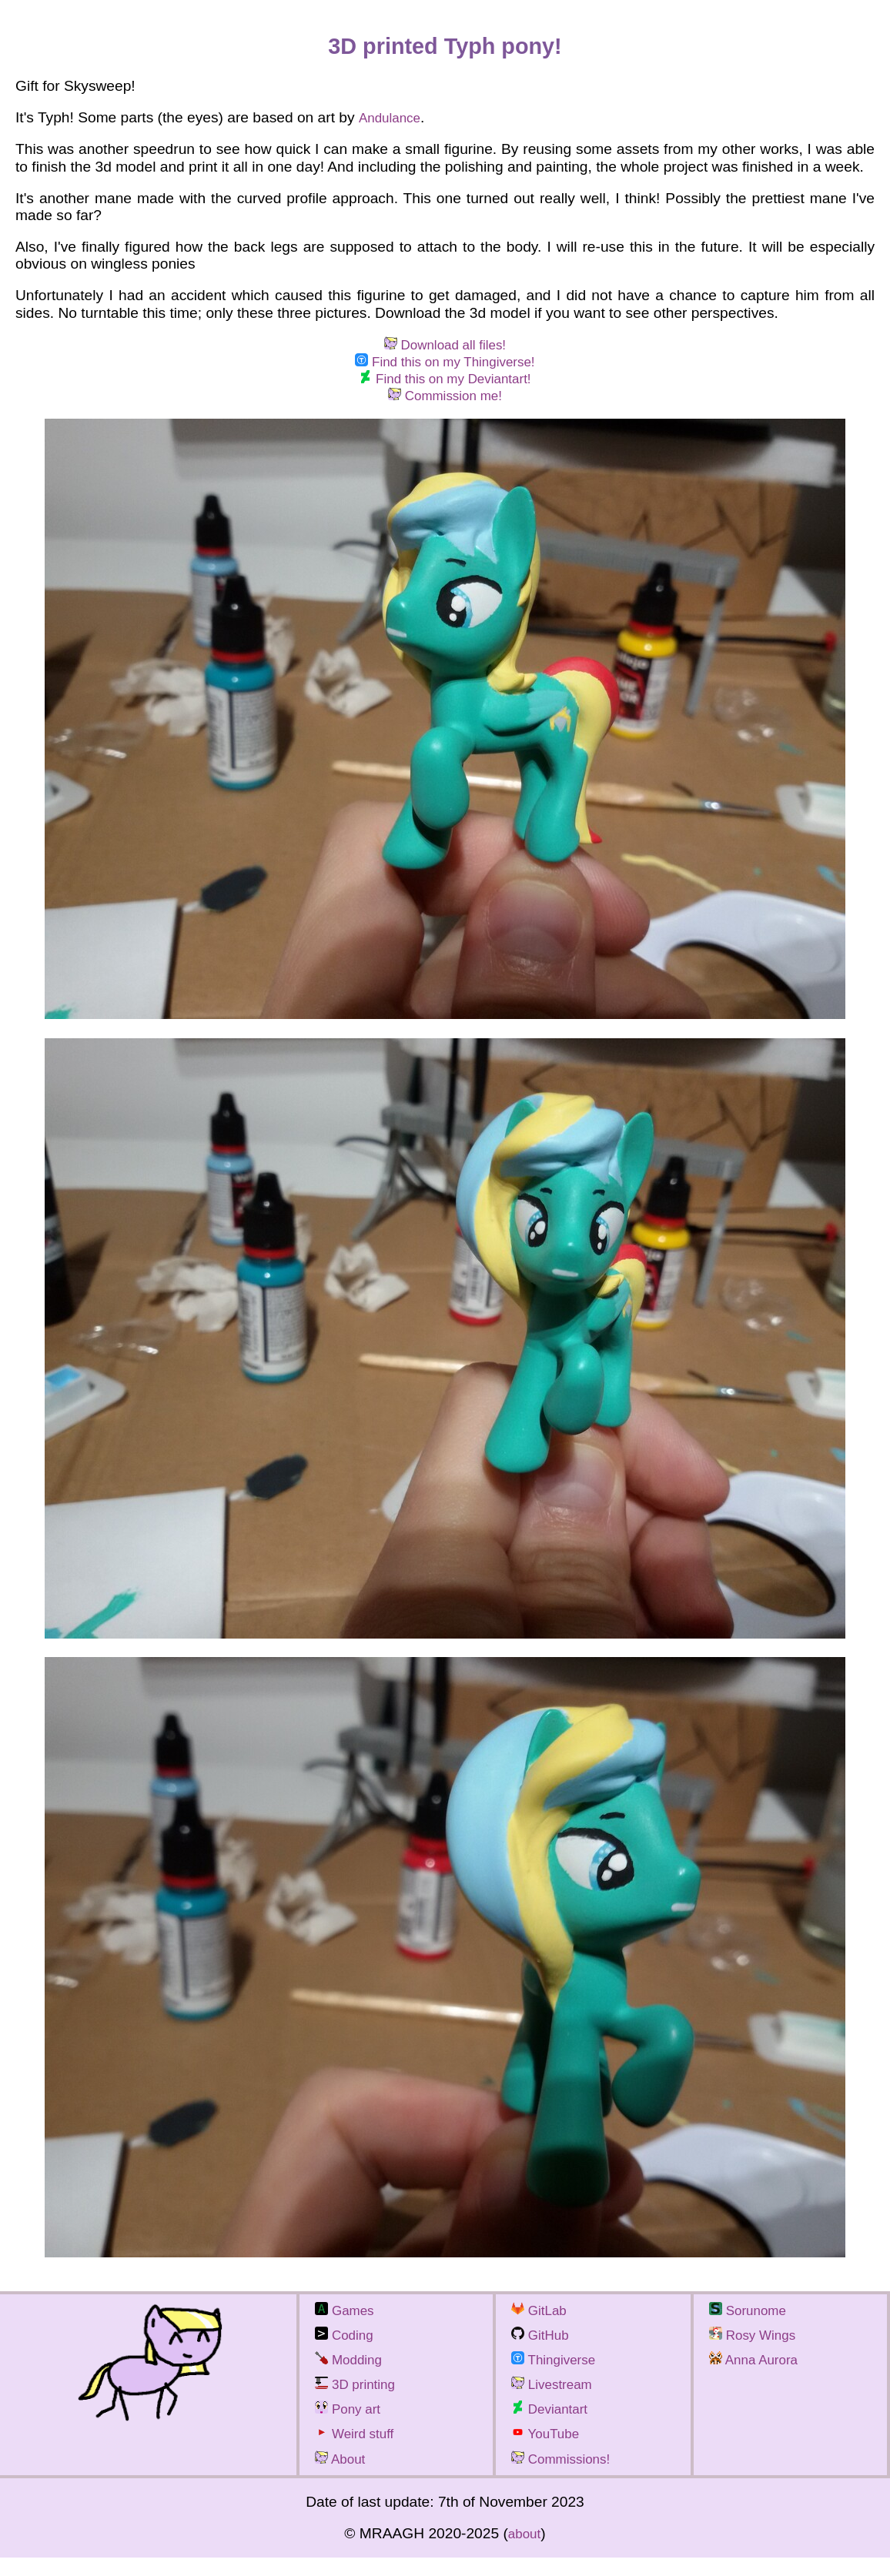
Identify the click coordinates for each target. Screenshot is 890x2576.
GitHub (543, 2345)
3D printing (360, 2398)
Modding (352, 2372)
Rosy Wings (758, 2345)
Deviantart (554, 2424)
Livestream (556, 2398)
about (524, 2552)
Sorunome (752, 2318)
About (343, 2477)
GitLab (542, 2318)
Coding (347, 2345)
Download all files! (445, 346)
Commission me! (444, 402)
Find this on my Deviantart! (445, 384)
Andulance (393, 117)
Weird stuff (359, 2450)
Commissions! (567, 2477)
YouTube (549, 2450)
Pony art (352, 2424)
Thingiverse (558, 2372)
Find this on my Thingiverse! (445, 364)
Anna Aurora (759, 2372)
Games (348, 2318)
